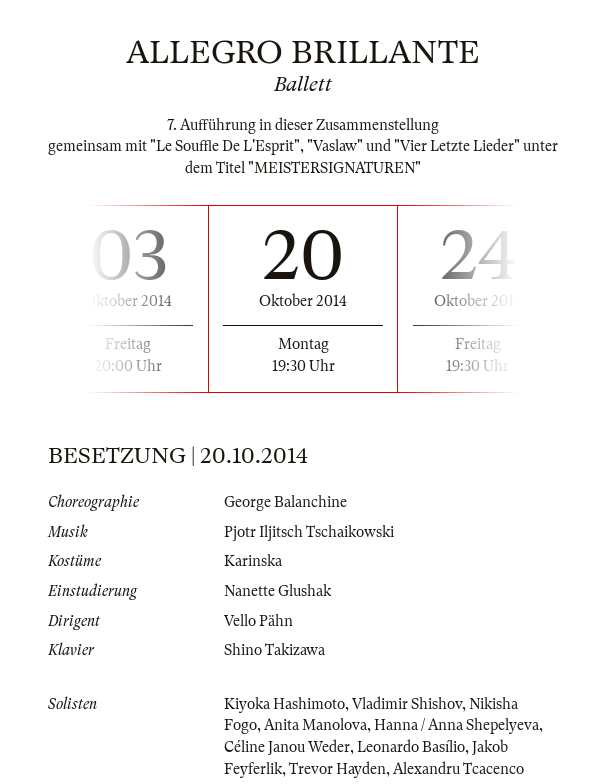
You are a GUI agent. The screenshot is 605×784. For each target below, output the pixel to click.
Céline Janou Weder (287, 747)
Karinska (253, 561)
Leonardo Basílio (411, 747)
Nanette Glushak (277, 591)
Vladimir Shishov (407, 704)
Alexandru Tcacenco (458, 769)
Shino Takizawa (274, 650)
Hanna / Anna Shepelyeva (456, 725)
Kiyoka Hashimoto (284, 704)
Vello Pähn (258, 621)
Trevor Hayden (337, 769)
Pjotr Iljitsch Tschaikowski (309, 532)
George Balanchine (285, 502)
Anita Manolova (315, 725)
